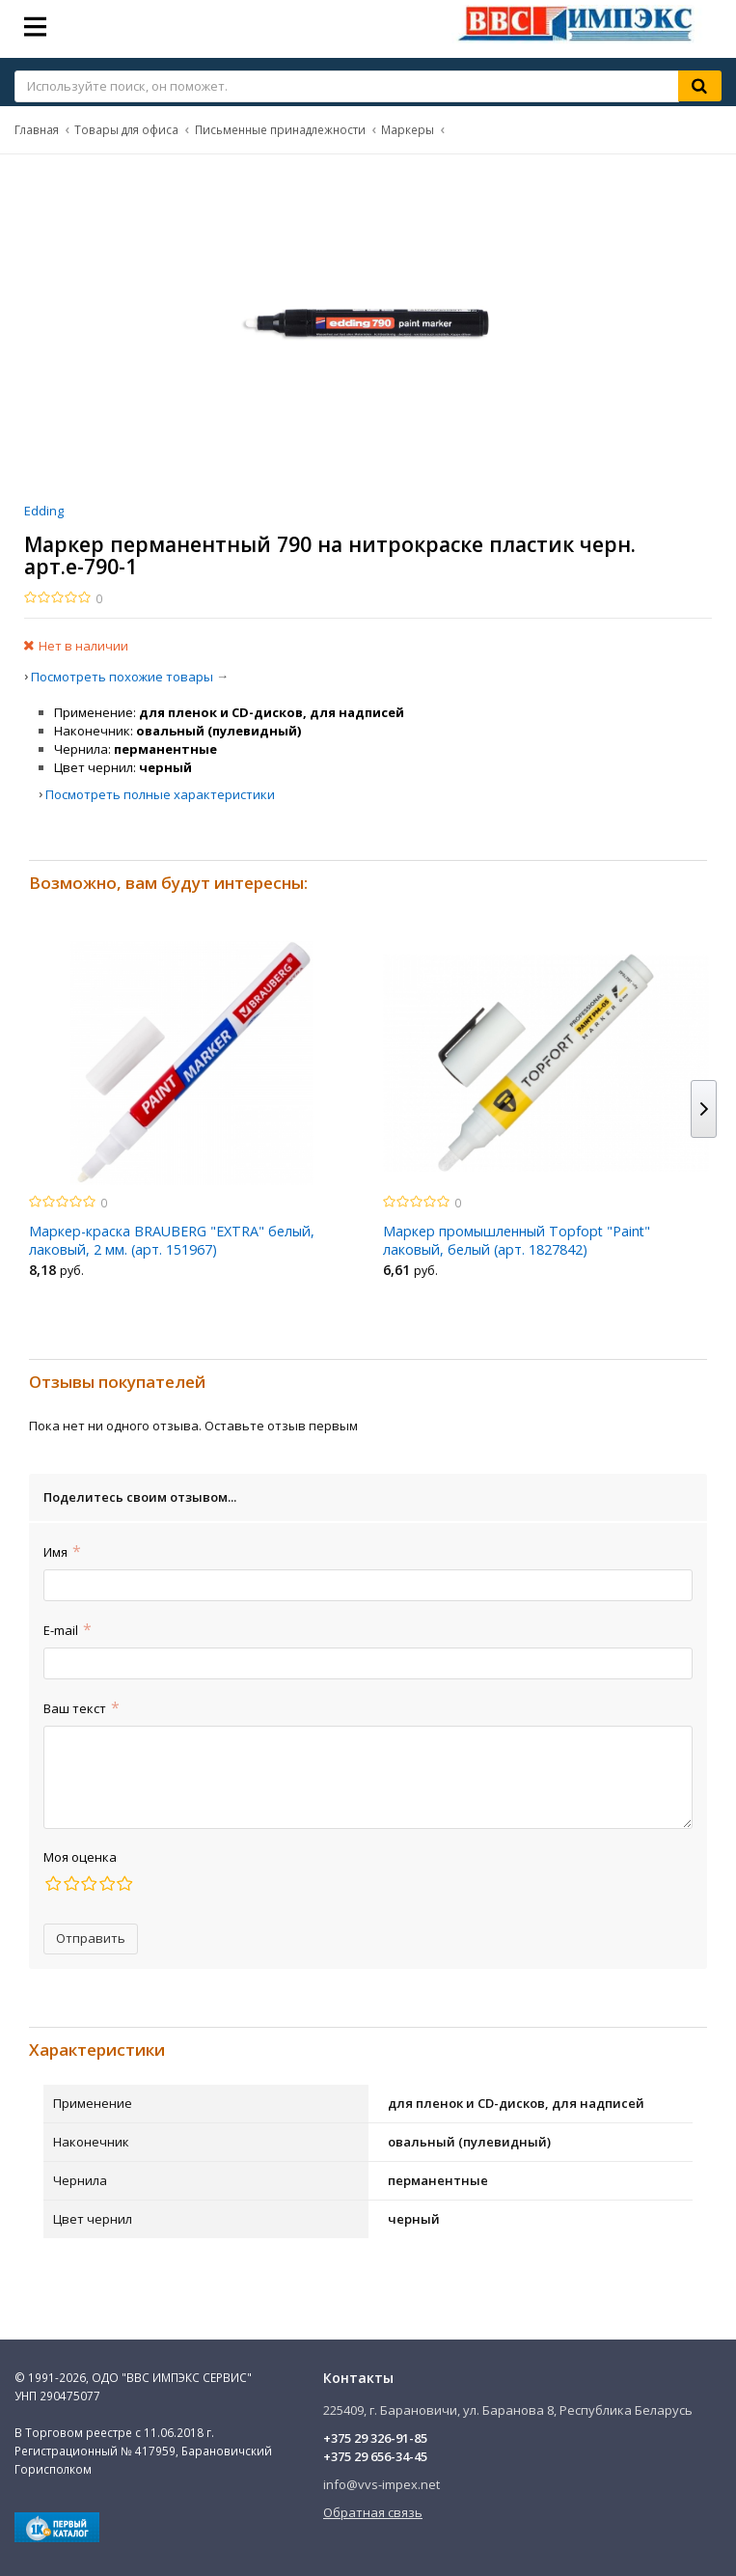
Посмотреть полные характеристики (160, 794)
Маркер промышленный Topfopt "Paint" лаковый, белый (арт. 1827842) (516, 1240)
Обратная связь (373, 2512)
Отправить (90, 1938)
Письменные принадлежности (280, 129)
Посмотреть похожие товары (122, 676)
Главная (36, 129)
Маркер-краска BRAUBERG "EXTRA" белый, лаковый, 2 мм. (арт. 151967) (171, 1240)
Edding (44, 510)
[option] (191, 1114)
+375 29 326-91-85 (375, 2438)
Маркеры (407, 129)
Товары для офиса (126, 129)
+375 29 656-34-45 (375, 2456)
